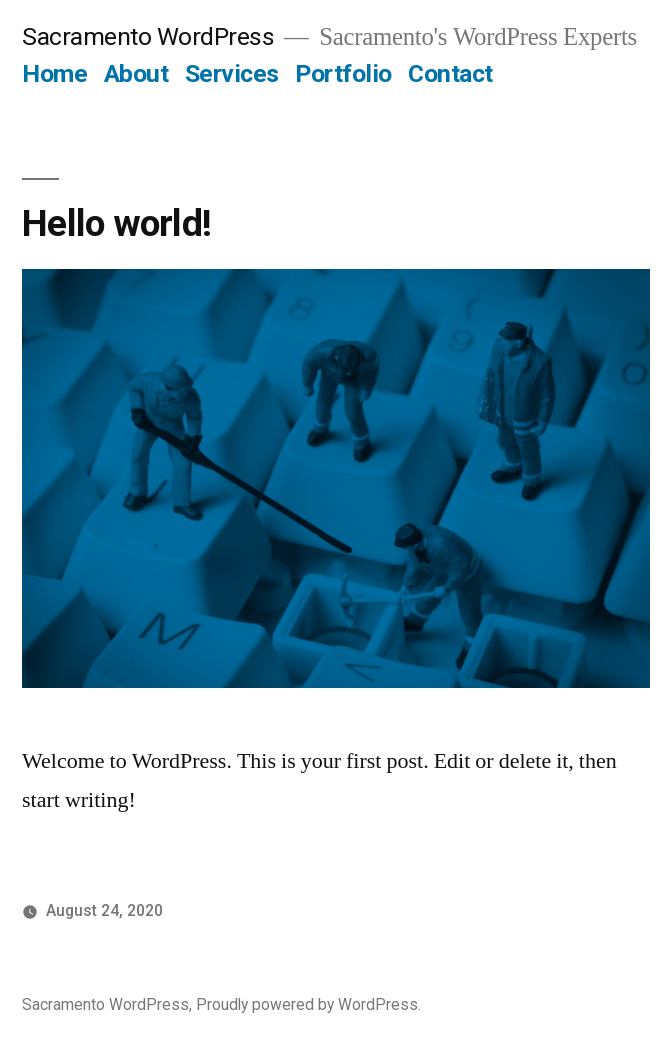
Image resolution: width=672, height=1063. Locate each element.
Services (232, 73)
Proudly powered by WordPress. (308, 1004)
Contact (450, 73)
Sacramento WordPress (148, 36)
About (136, 73)
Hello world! (116, 223)
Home (54, 73)
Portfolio (343, 73)
